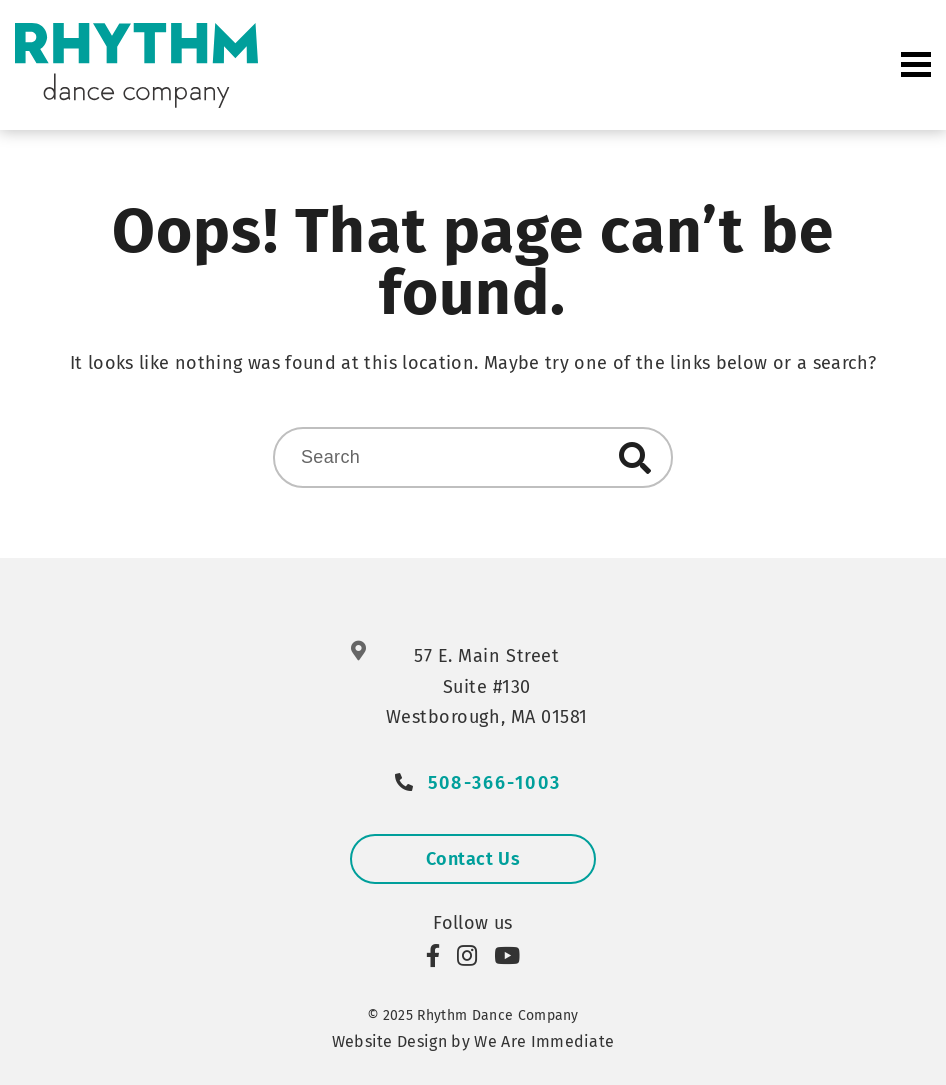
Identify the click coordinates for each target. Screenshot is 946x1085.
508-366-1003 (494, 783)
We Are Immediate (544, 1041)
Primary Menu (916, 64)
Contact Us (473, 859)
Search (635, 458)
